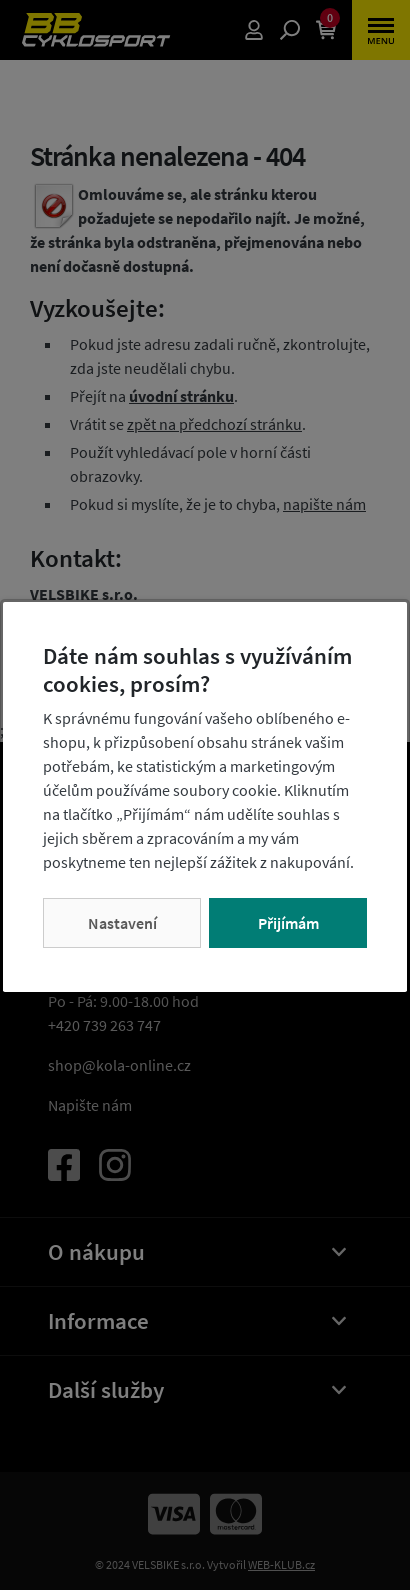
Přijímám (288, 923)
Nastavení (122, 923)
